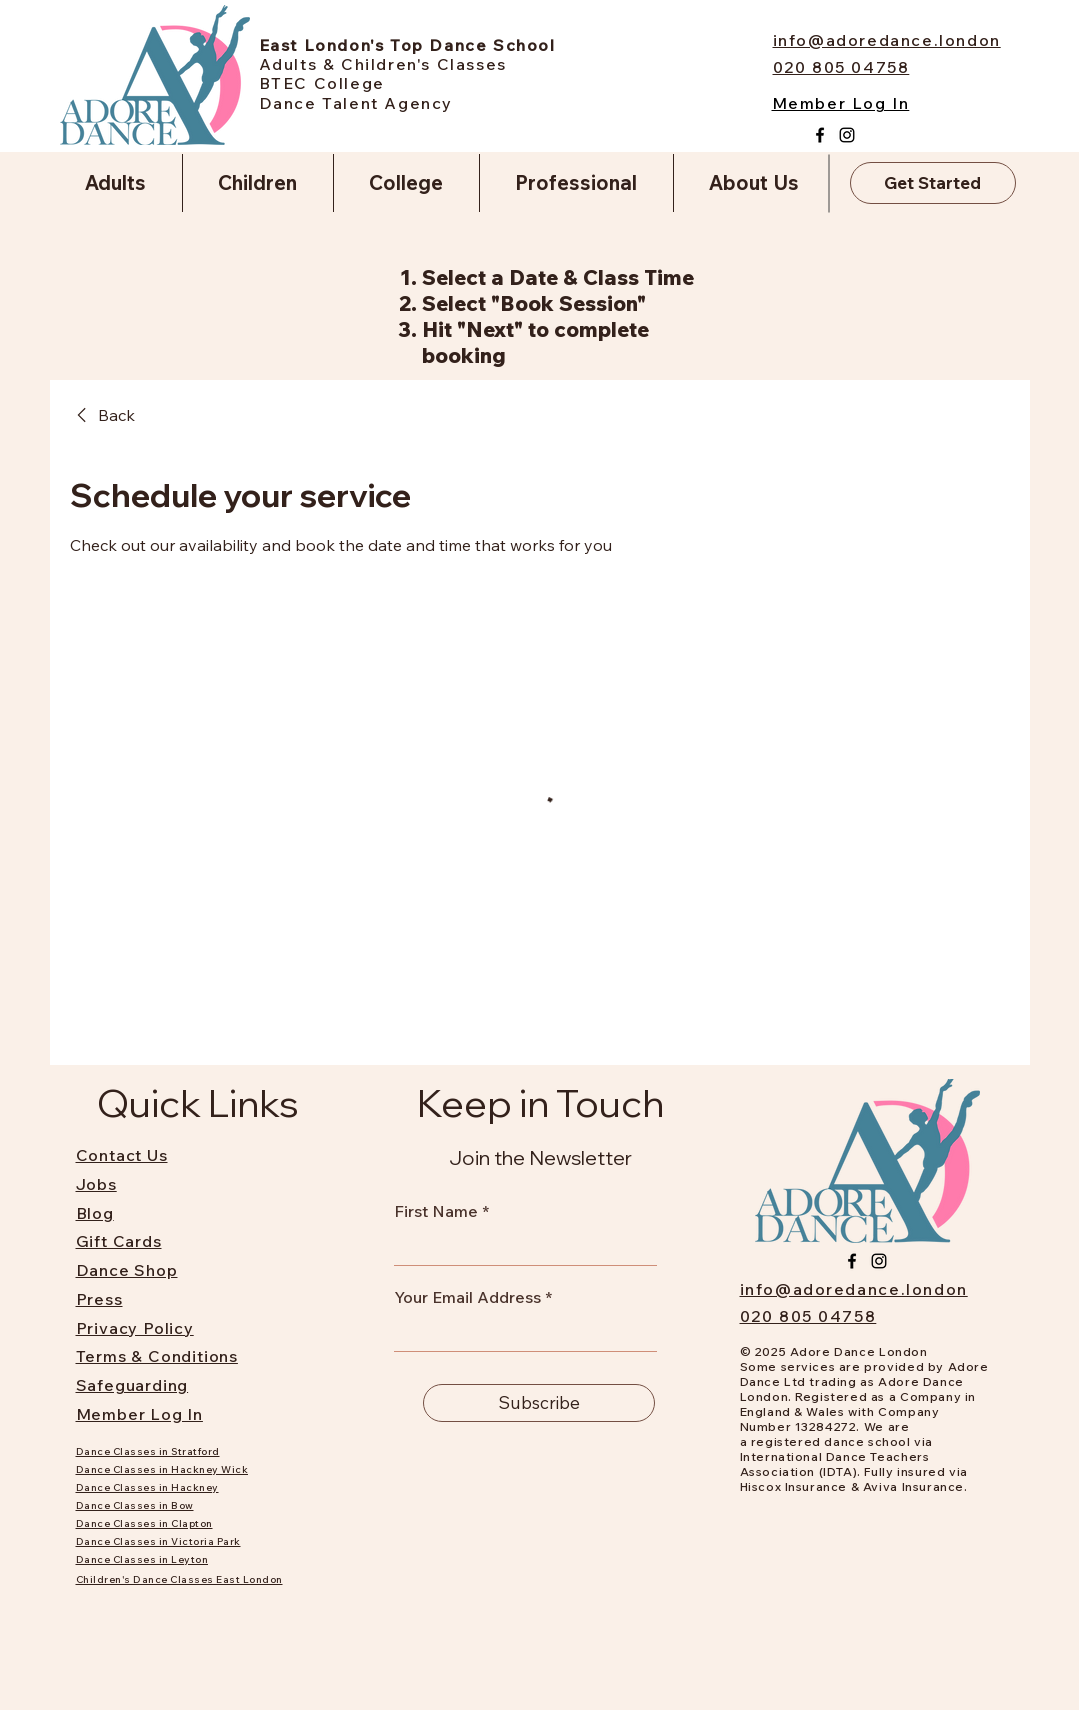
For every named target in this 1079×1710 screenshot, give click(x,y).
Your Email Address (467, 1297)
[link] (102, 415)
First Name (436, 1211)
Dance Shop (127, 1270)
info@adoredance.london (854, 1289)
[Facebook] (820, 135)
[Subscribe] (539, 1403)
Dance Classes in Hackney (147, 1487)
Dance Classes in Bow (135, 1505)
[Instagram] (847, 135)
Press (99, 1299)
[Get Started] (933, 183)
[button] (116, 183)
